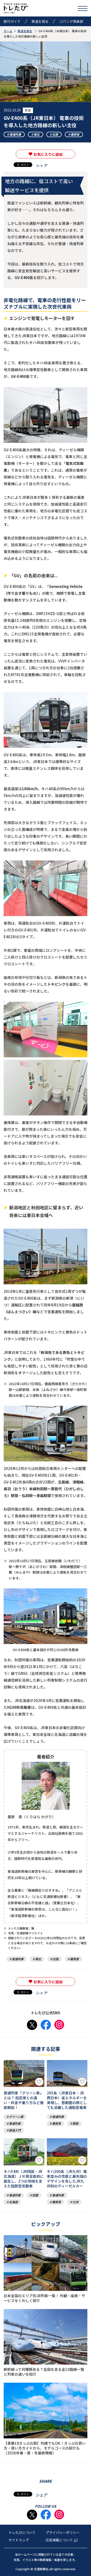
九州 (75, 2202)
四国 (35, 2195)
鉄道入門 (15, 2130)
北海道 (13, 2202)
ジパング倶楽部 (71, 21)
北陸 (55, 134)
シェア (41, 165)
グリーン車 (16, 2117)
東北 (37, 134)
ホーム (8, 31)
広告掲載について (62, 2539)
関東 (75, 2123)
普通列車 (15, 134)
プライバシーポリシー (63, 2532)
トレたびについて (22, 2532)
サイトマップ (18, 2539)
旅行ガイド (12, 21)
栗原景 (75, 134)
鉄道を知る (40, 21)
